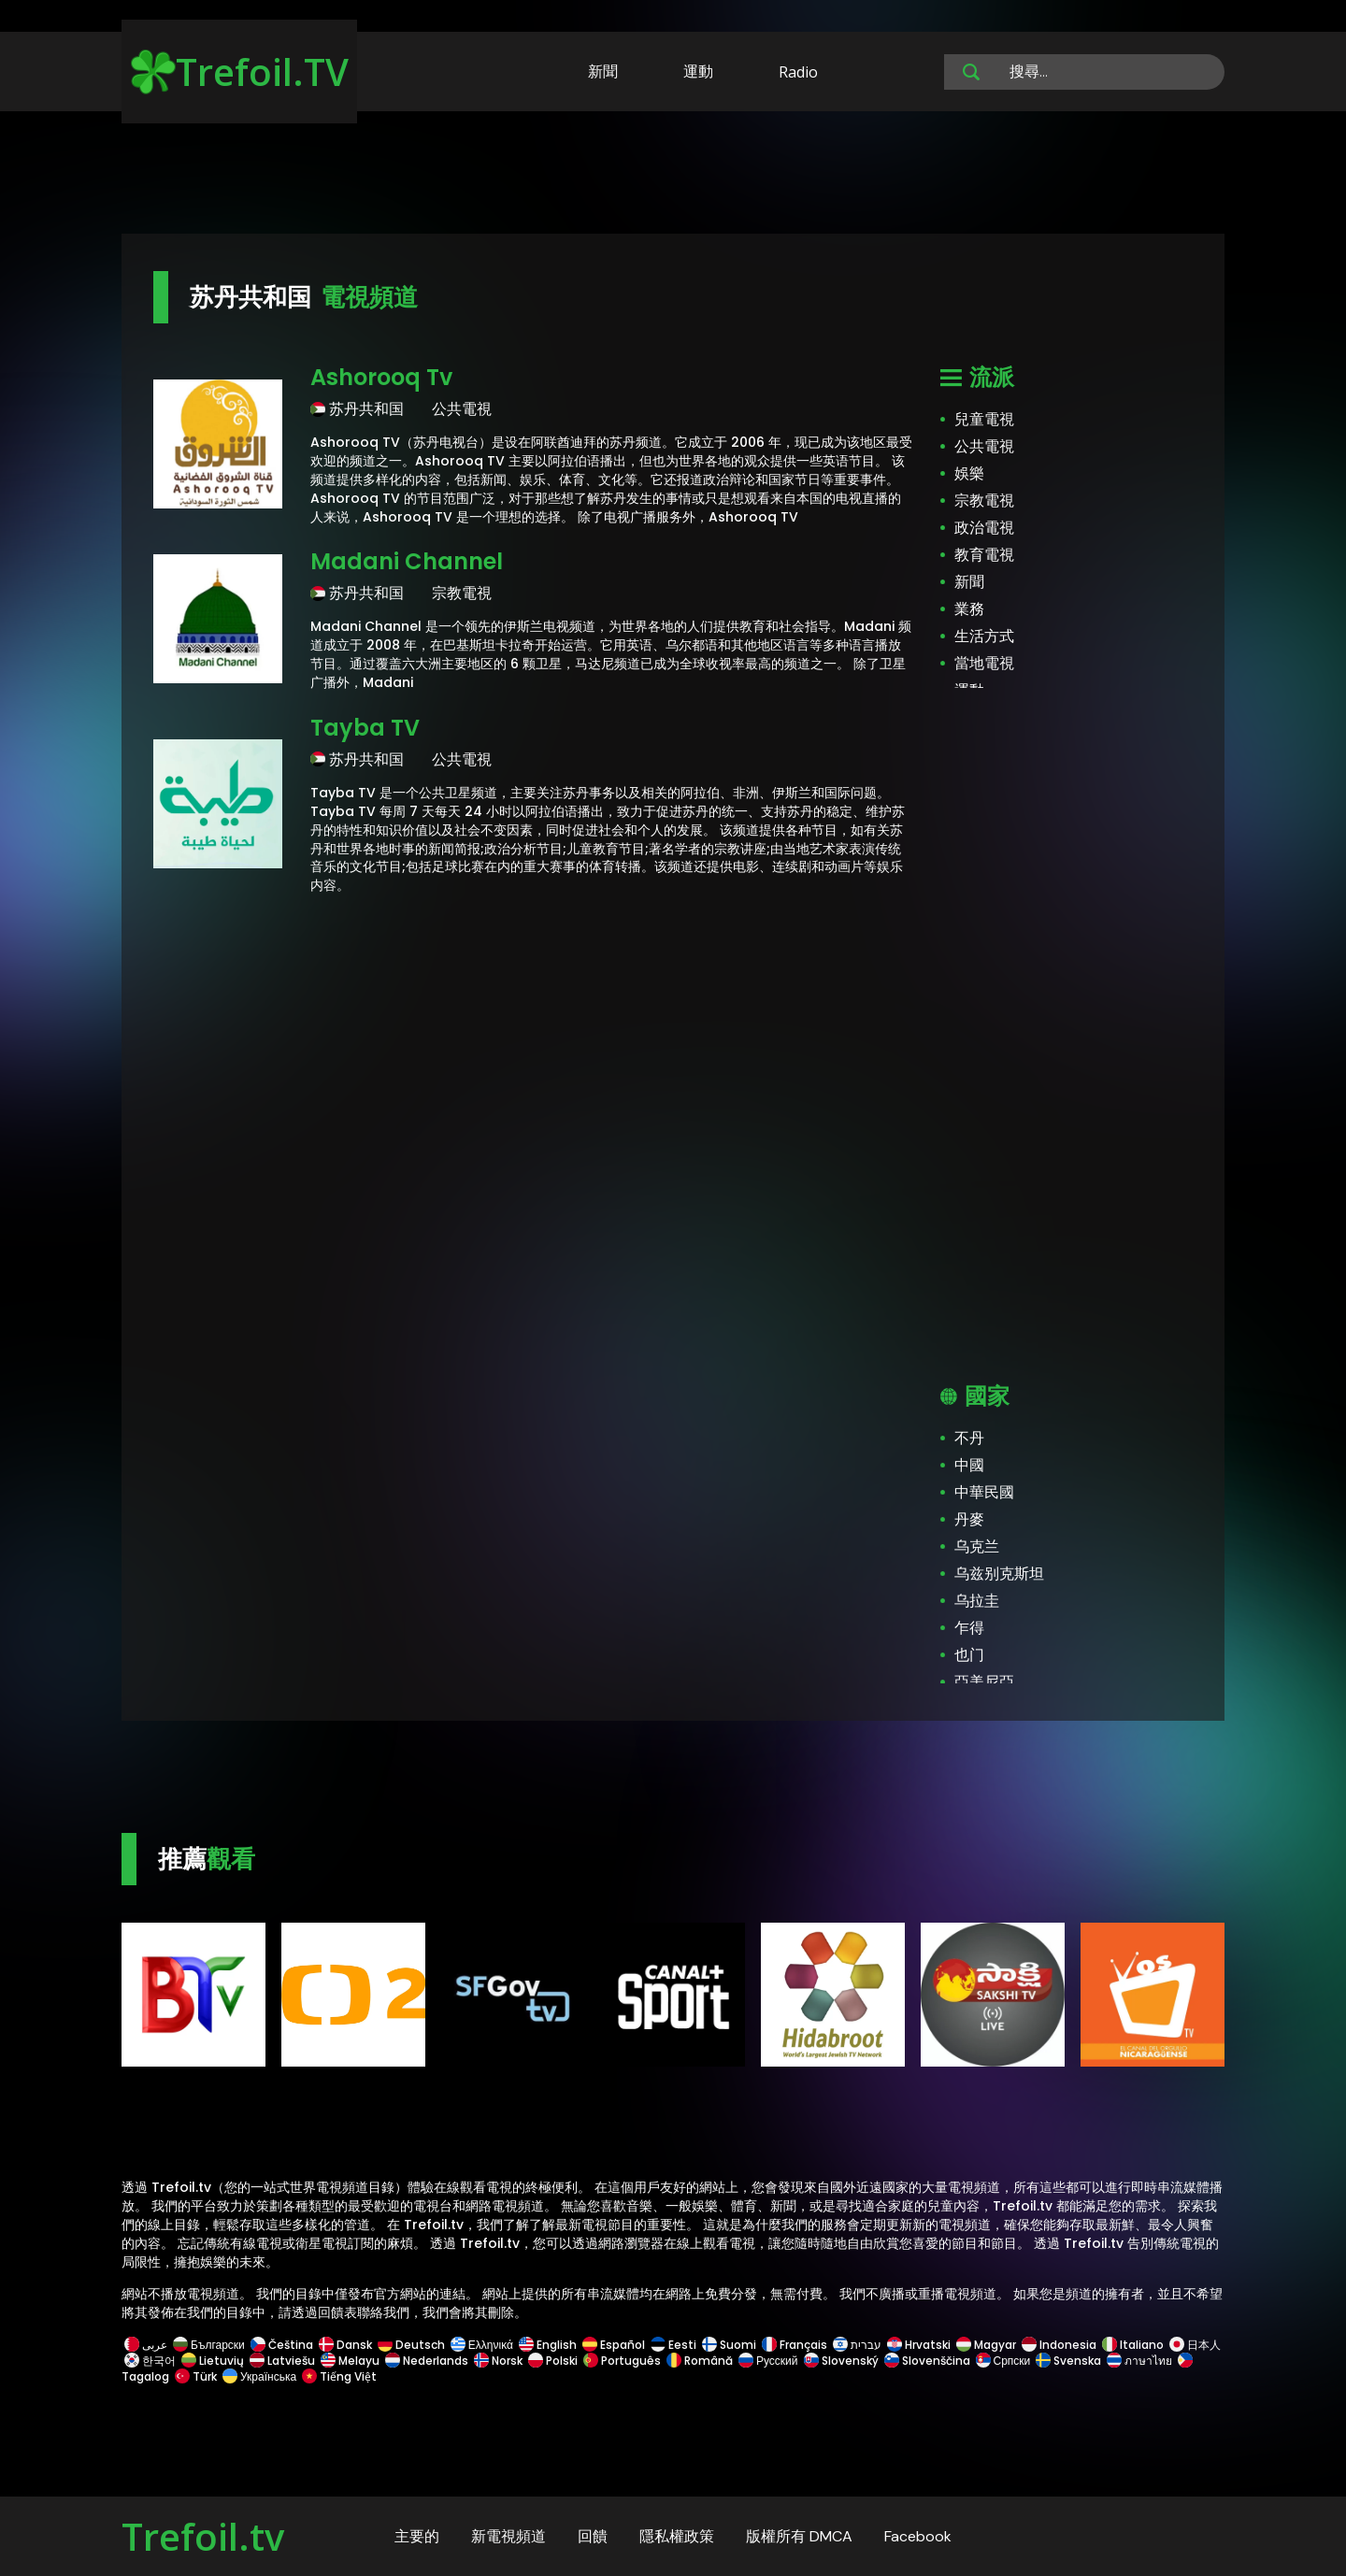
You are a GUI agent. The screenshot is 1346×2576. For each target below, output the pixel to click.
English (548, 2345)
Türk (196, 2376)
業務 (969, 609)
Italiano (1133, 2345)
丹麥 (969, 1519)
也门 (969, 1655)
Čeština (282, 2345)
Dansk (345, 2345)
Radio (798, 72)
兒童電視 (984, 419)
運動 (698, 71)
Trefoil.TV (240, 71)
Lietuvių (213, 2360)
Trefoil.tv (203, 2536)
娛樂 (969, 473)
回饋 (593, 2536)
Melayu (350, 2360)
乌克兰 (976, 1546)
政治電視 (984, 527)
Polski (552, 2360)
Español (614, 2345)
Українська (259, 2376)
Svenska (1068, 2360)
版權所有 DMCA (799, 2536)
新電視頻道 (508, 2536)
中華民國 (984, 1492)
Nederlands (426, 2360)
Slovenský (841, 2360)
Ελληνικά (482, 2345)
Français (794, 2345)
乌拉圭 (976, 1600)
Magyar (986, 2345)
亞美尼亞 (984, 1682)
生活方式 (984, 636)
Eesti (673, 2345)
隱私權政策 (676, 2536)
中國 (969, 1465)
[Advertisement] (673, 176)
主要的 (416, 2536)
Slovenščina (927, 2360)
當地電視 (984, 663)
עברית (857, 2345)
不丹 (969, 1438)
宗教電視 (984, 500)
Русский (768, 2360)
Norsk (498, 2360)
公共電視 (984, 446)
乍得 (969, 1628)
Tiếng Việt (338, 2376)
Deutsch (411, 2345)
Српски (1003, 2360)
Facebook (918, 2536)
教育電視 (984, 554)
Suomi (729, 2345)
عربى (146, 2345)
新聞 (603, 71)
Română (700, 2360)
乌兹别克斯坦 (999, 1573)
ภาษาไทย (1139, 2360)
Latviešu (282, 2360)
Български (209, 2345)
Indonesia (1059, 2345)
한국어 (150, 2360)
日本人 (1194, 2345)
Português (622, 2360)
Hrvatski (918, 2345)
